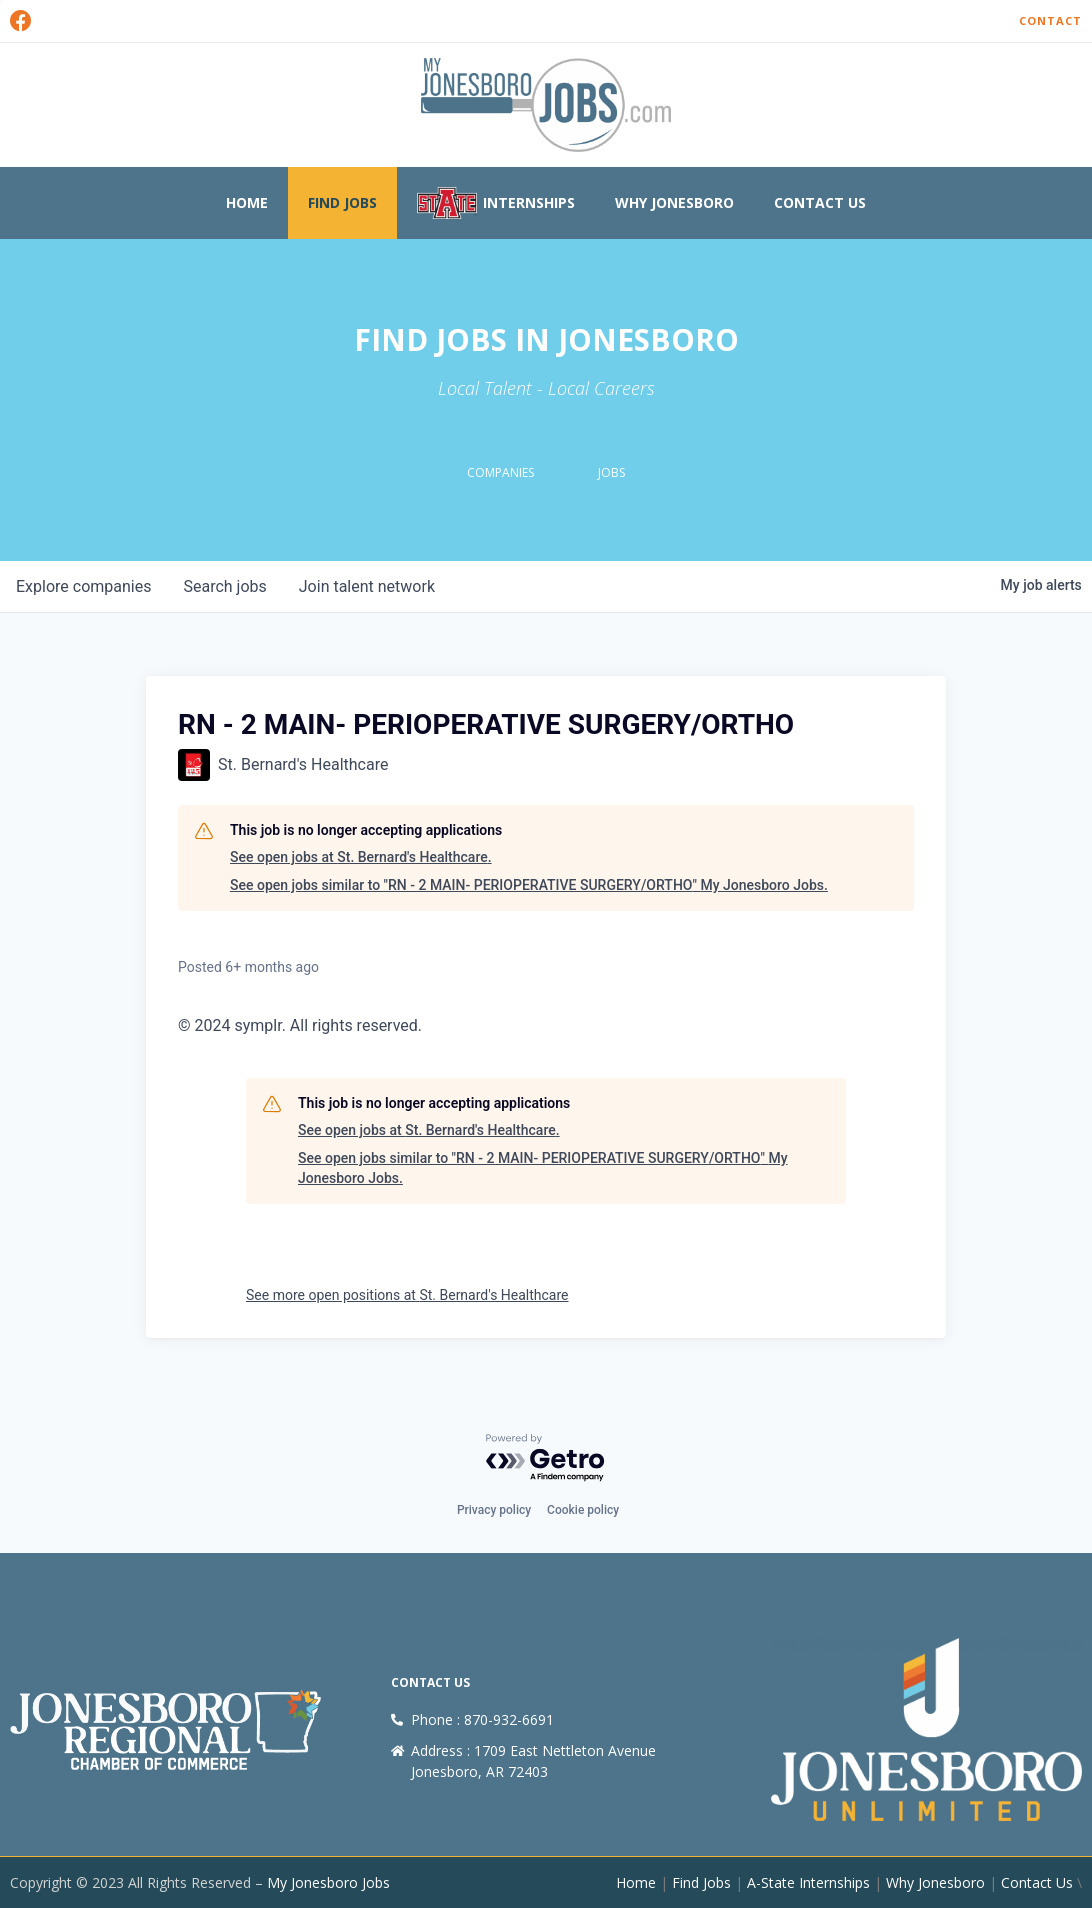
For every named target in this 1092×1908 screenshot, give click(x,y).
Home (247, 202)
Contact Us (820, 202)
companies (83, 586)
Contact (1050, 20)
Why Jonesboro (674, 202)
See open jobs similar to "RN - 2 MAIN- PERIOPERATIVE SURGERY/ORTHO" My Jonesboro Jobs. (529, 885)
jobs (224, 586)
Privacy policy (494, 1510)
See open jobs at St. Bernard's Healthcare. (361, 857)
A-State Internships (808, 1882)
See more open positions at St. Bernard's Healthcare (407, 1295)
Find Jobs (342, 202)
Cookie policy (583, 1510)
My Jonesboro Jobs (328, 1882)
